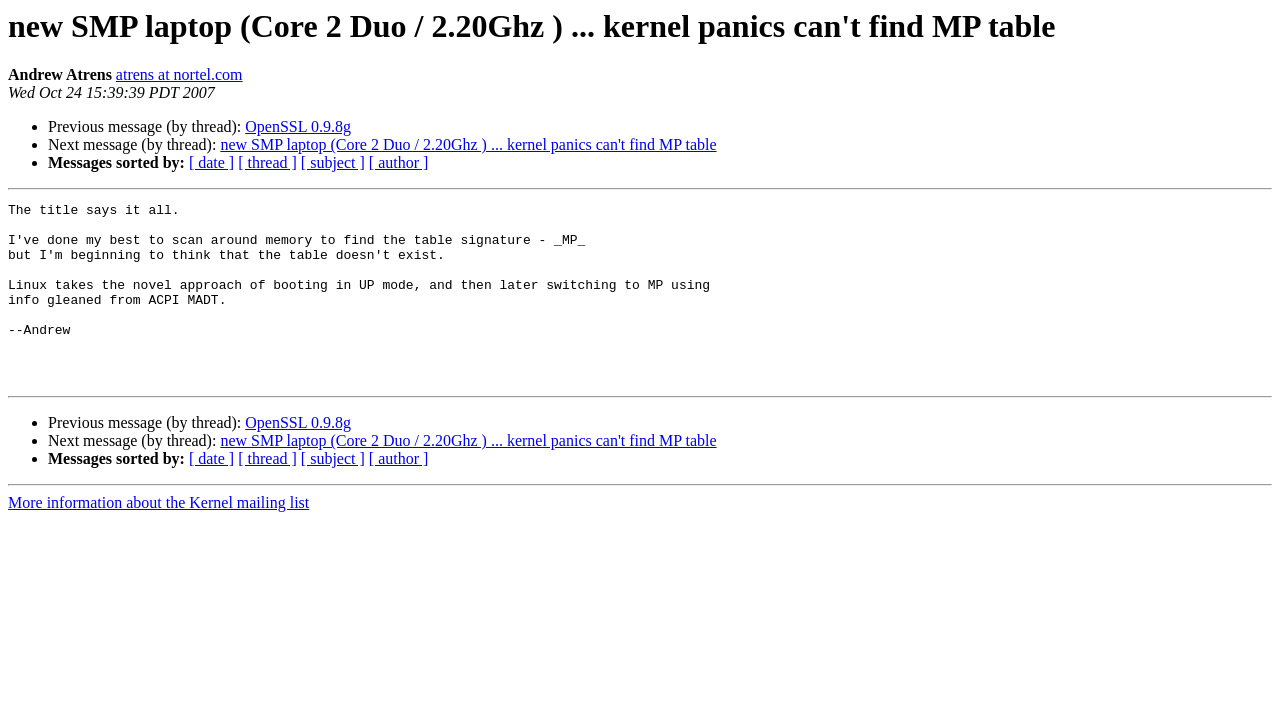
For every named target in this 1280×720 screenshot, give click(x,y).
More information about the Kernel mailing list (158, 538)
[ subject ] (333, 162)
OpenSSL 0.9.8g (298, 126)
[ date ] (211, 162)
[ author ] (399, 162)
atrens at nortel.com (179, 74)
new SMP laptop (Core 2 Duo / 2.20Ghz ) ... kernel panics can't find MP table (468, 144)
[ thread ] (267, 162)
